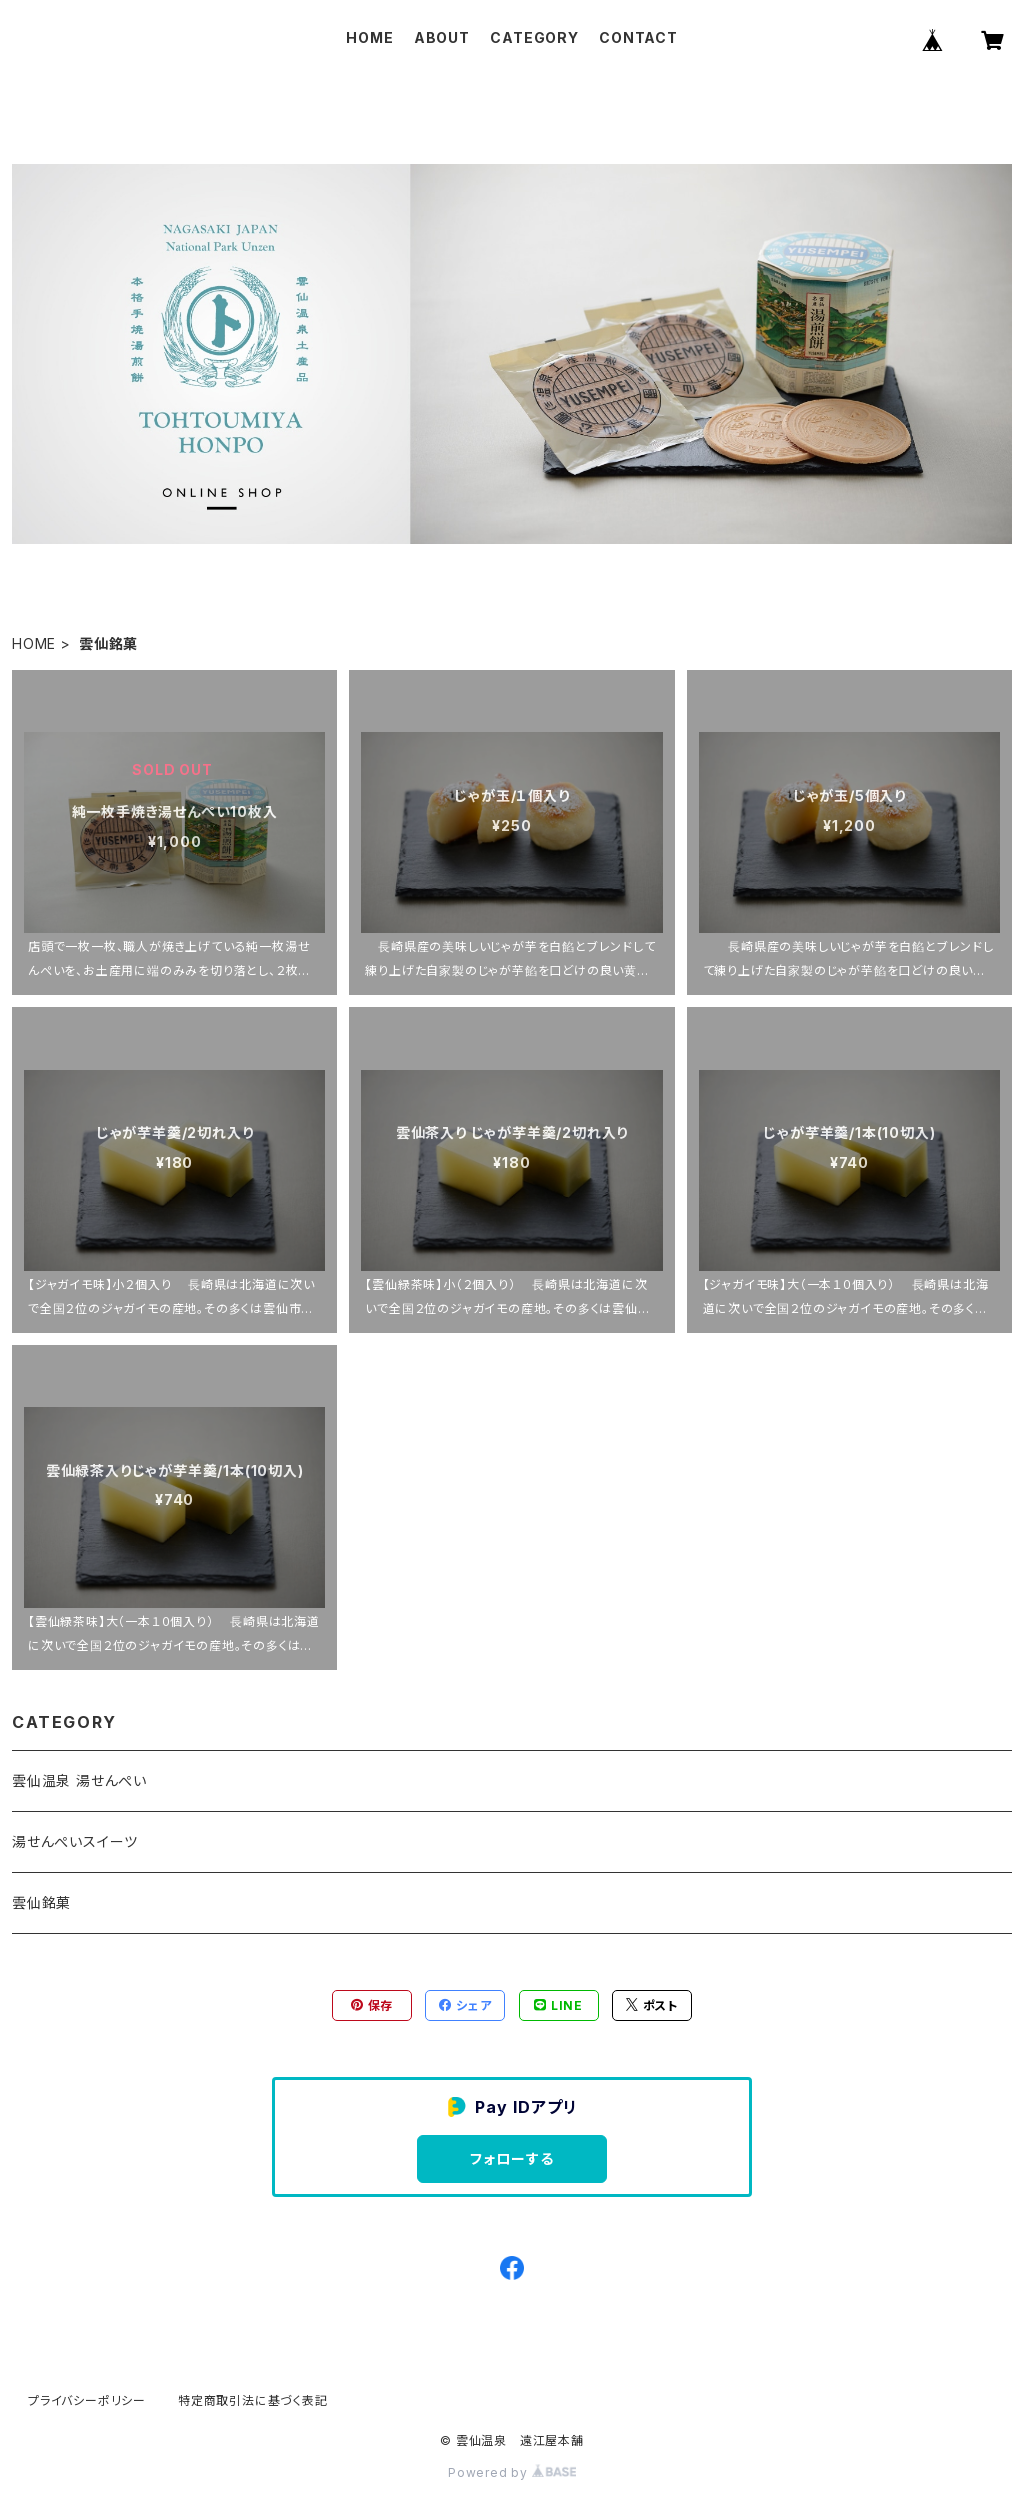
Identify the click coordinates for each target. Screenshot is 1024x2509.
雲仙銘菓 (41, 1902)
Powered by (512, 2472)
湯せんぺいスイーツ (75, 1841)
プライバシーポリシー (87, 2400)
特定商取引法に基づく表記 (253, 2400)
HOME (369, 37)
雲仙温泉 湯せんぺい (79, 1780)
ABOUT (442, 37)
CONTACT (638, 37)
